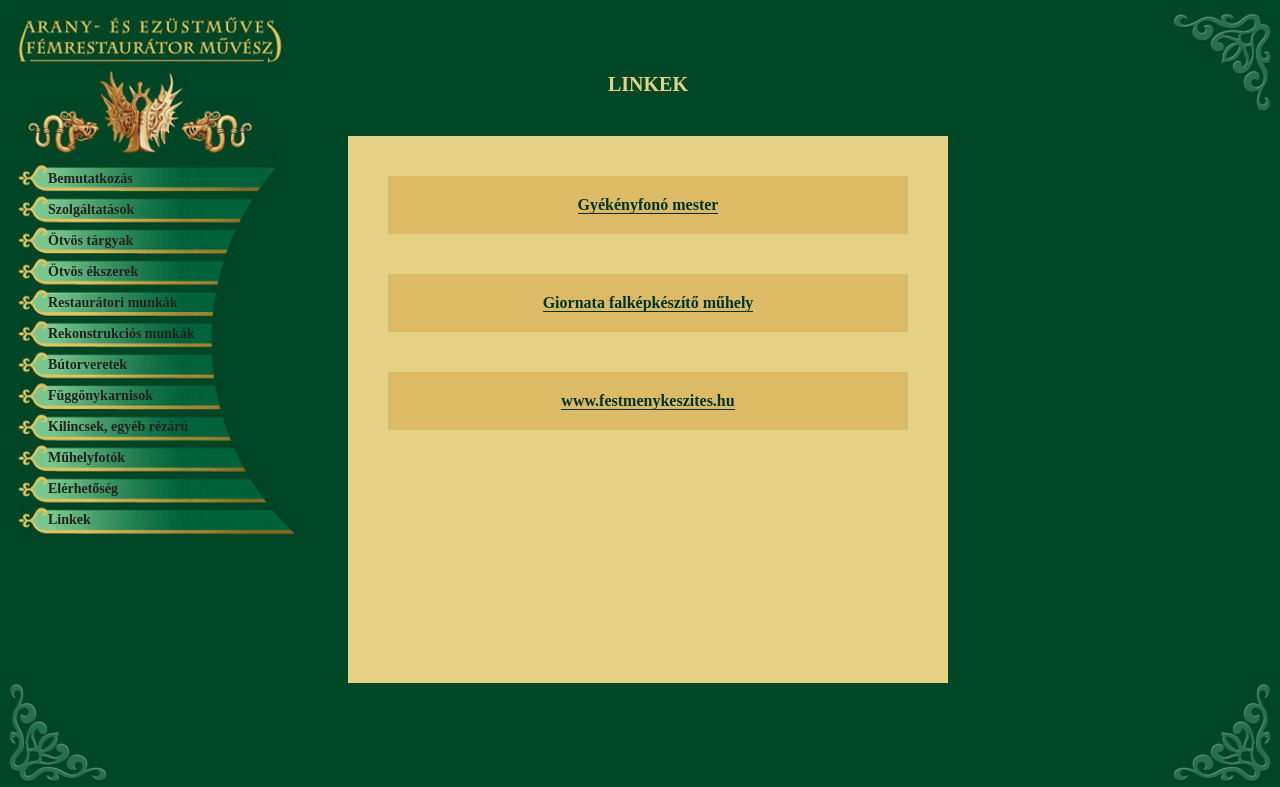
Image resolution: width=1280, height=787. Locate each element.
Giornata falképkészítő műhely (648, 302)
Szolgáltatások (91, 209)
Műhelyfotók (86, 457)
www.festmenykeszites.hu (647, 400)
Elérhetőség (83, 488)
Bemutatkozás (90, 178)
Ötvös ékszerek (93, 271)
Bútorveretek (87, 364)
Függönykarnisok (100, 395)
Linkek (69, 519)
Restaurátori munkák (113, 302)
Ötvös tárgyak (90, 240)
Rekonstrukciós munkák (121, 333)
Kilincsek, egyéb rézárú (118, 426)
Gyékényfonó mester (648, 204)
